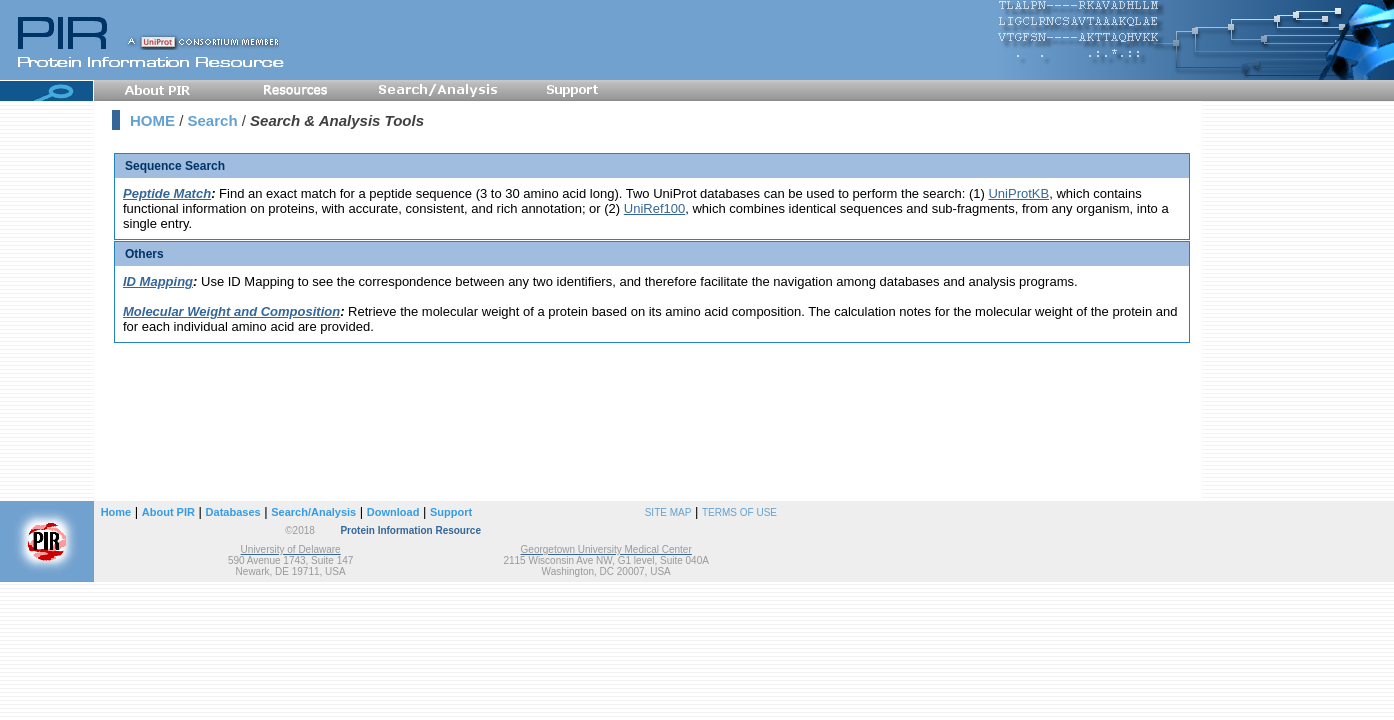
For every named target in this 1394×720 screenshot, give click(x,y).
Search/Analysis (313, 512)
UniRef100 (654, 208)
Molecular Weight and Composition (231, 311)
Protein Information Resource (410, 530)
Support (451, 512)
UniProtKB (1018, 193)
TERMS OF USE (739, 512)
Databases (233, 512)
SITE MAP (668, 512)
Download (393, 512)
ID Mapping (158, 281)
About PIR (168, 512)
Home (116, 512)
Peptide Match (167, 193)
